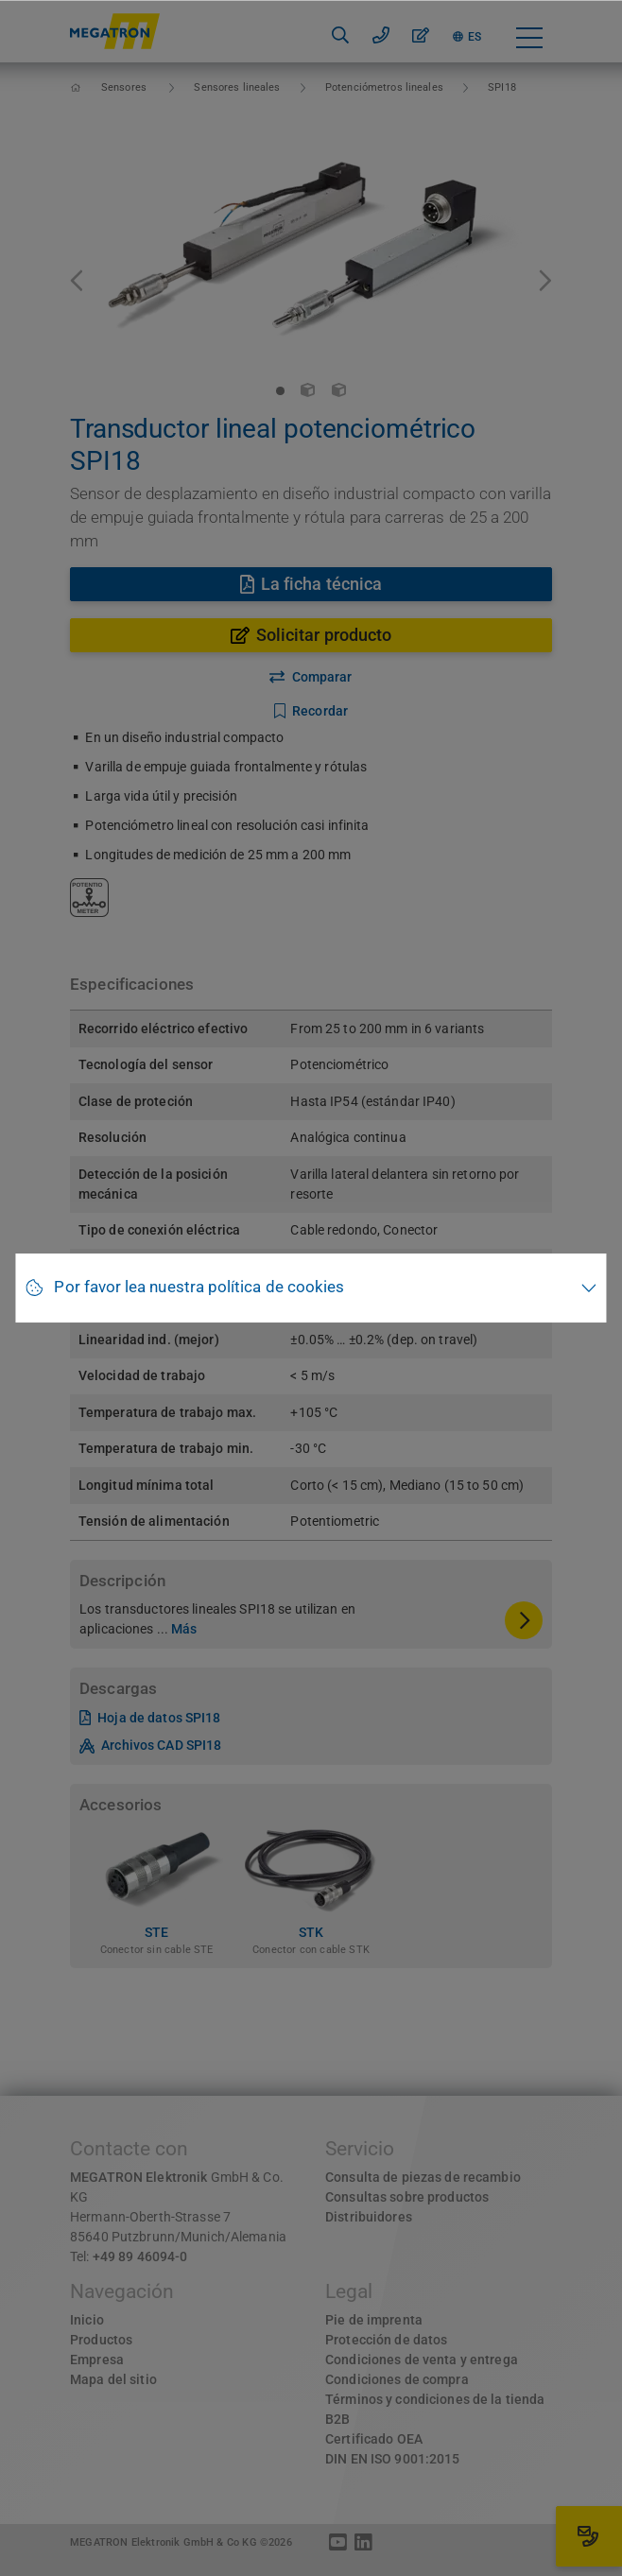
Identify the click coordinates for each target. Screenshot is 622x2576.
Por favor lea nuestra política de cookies (199, 1287)
